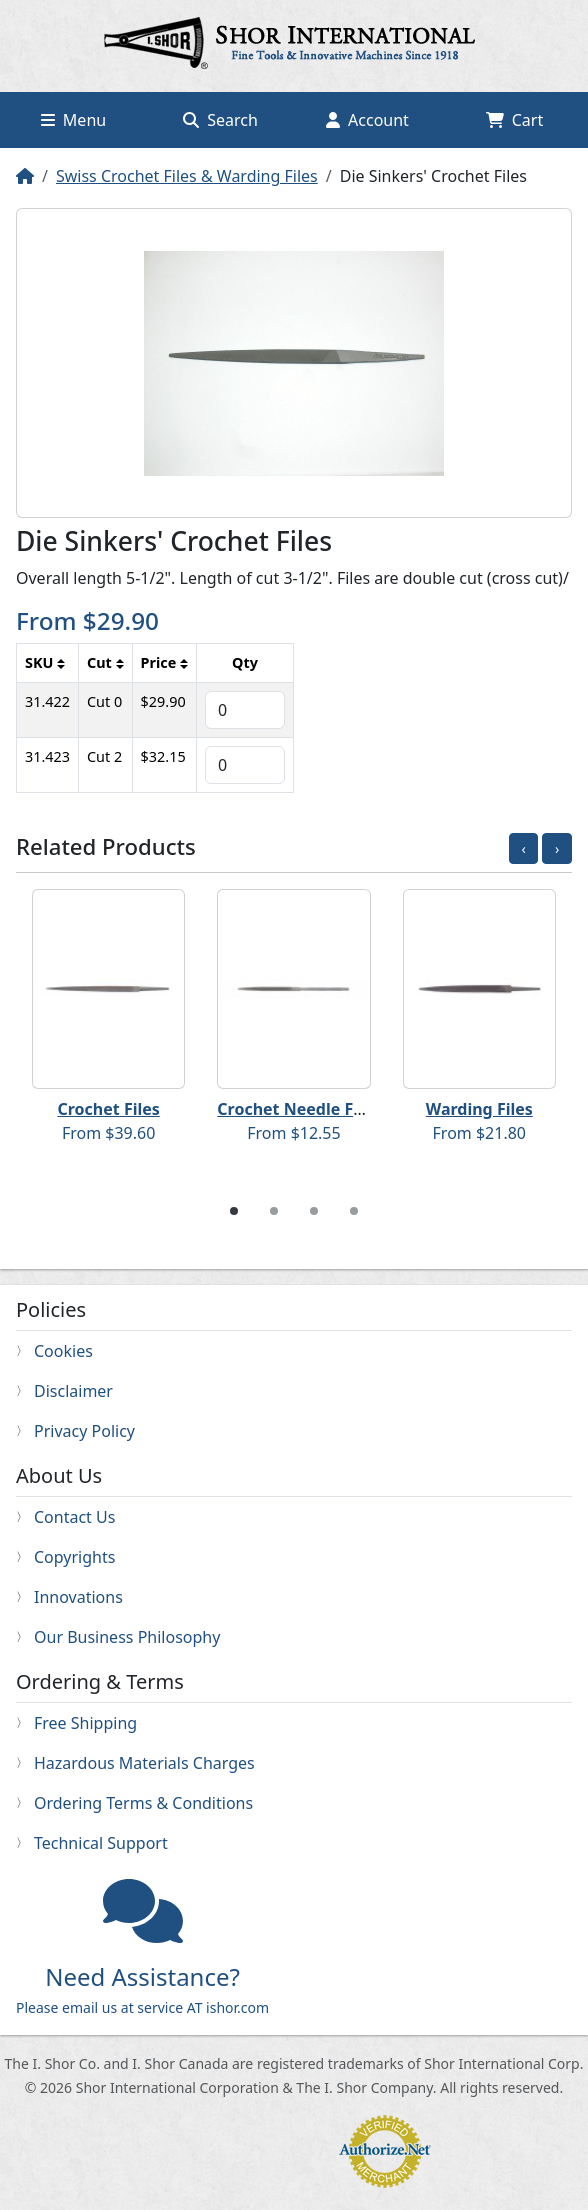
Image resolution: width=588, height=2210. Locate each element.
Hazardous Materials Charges (144, 1763)
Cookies (63, 1351)
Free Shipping (85, 1723)
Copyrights (74, 1557)
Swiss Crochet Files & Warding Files (187, 176)
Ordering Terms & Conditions (143, 1803)
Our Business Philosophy (127, 1637)
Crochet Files (108, 1109)
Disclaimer (73, 1391)
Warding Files (479, 1109)
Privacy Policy (84, 1431)
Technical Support (101, 1843)
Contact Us (74, 1517)
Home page (294, 46)
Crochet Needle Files (298, 1109)
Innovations (78, 1597)
